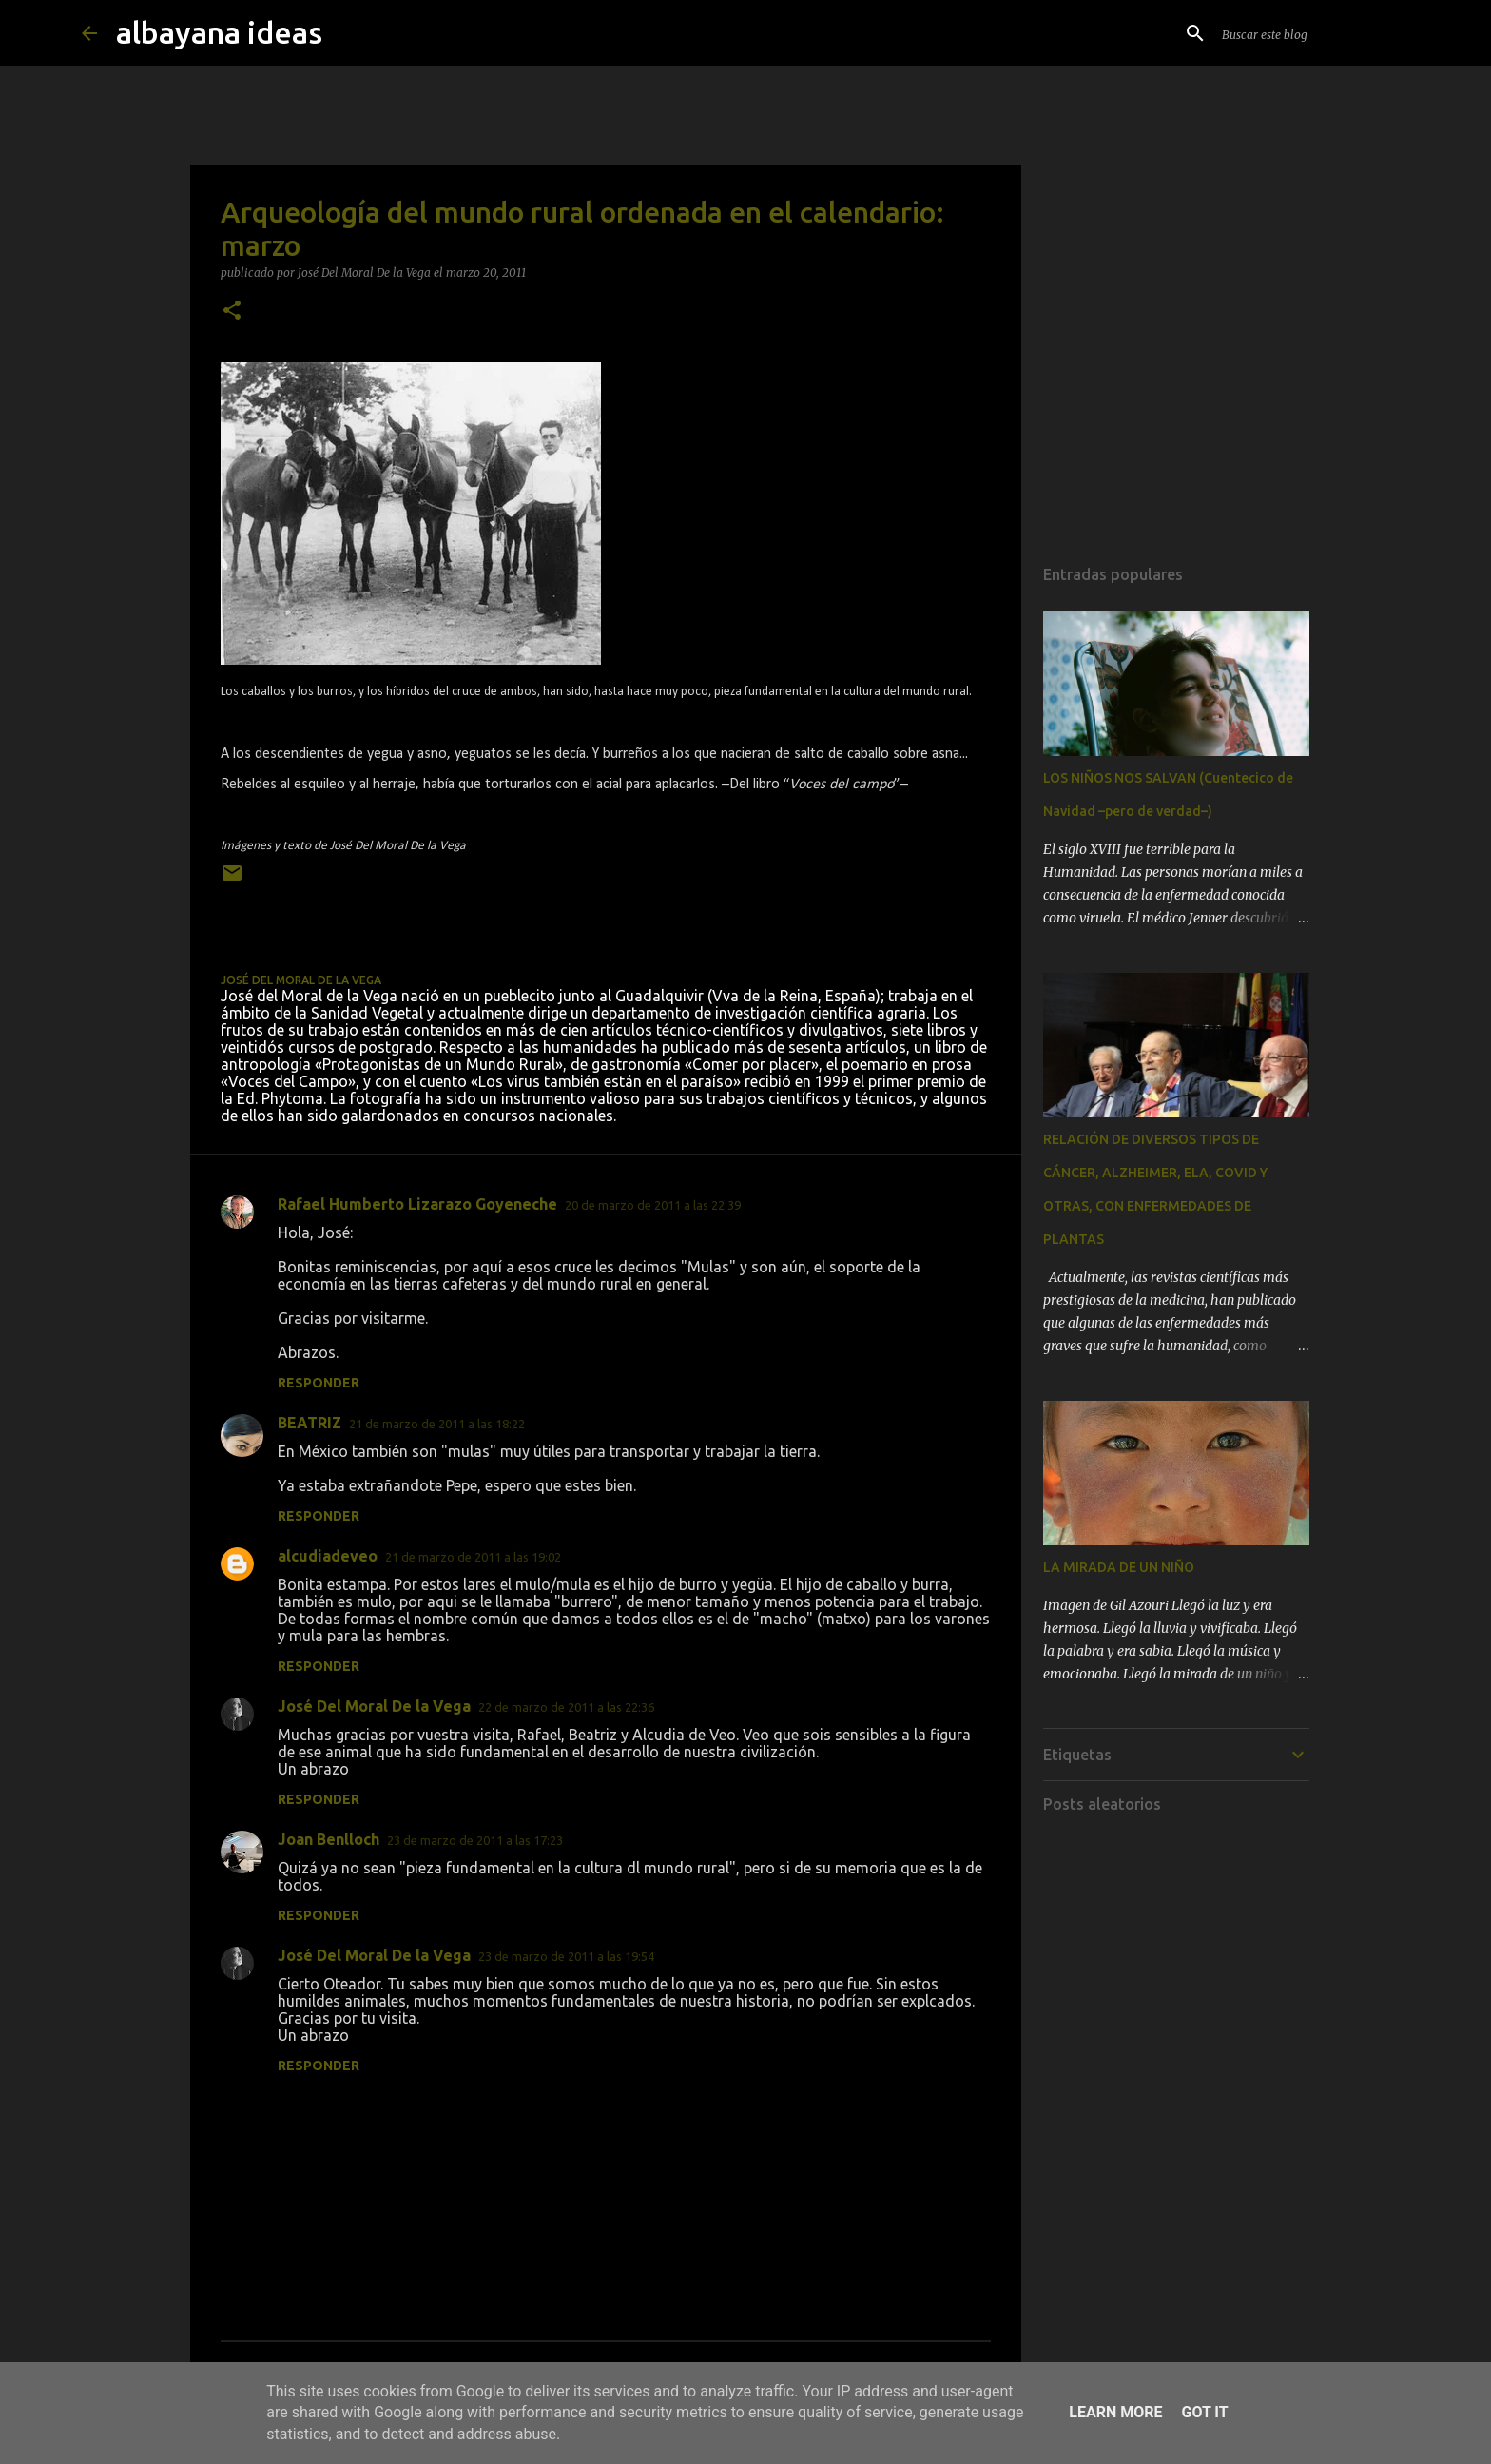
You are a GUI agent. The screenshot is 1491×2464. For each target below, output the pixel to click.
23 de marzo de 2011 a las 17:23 (475, 1840)
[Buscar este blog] (1314, 33)
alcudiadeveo (328, 1555)
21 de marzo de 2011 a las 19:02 (473, 1556)
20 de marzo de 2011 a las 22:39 (653, 1205)
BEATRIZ (309, 1422)
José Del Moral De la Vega (374, 1706)
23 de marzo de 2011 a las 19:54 (566, 1956)
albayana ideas (219, 32)
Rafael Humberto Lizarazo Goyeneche (417, 1204)
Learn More (1115, 2412)
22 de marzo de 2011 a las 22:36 (566, 1707)
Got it (1204, 2412)
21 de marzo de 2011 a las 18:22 (437, 1423)
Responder (318, 1382)
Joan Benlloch (328, 1839)
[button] (232, 311)
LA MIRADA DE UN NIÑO (1118, 1567)
